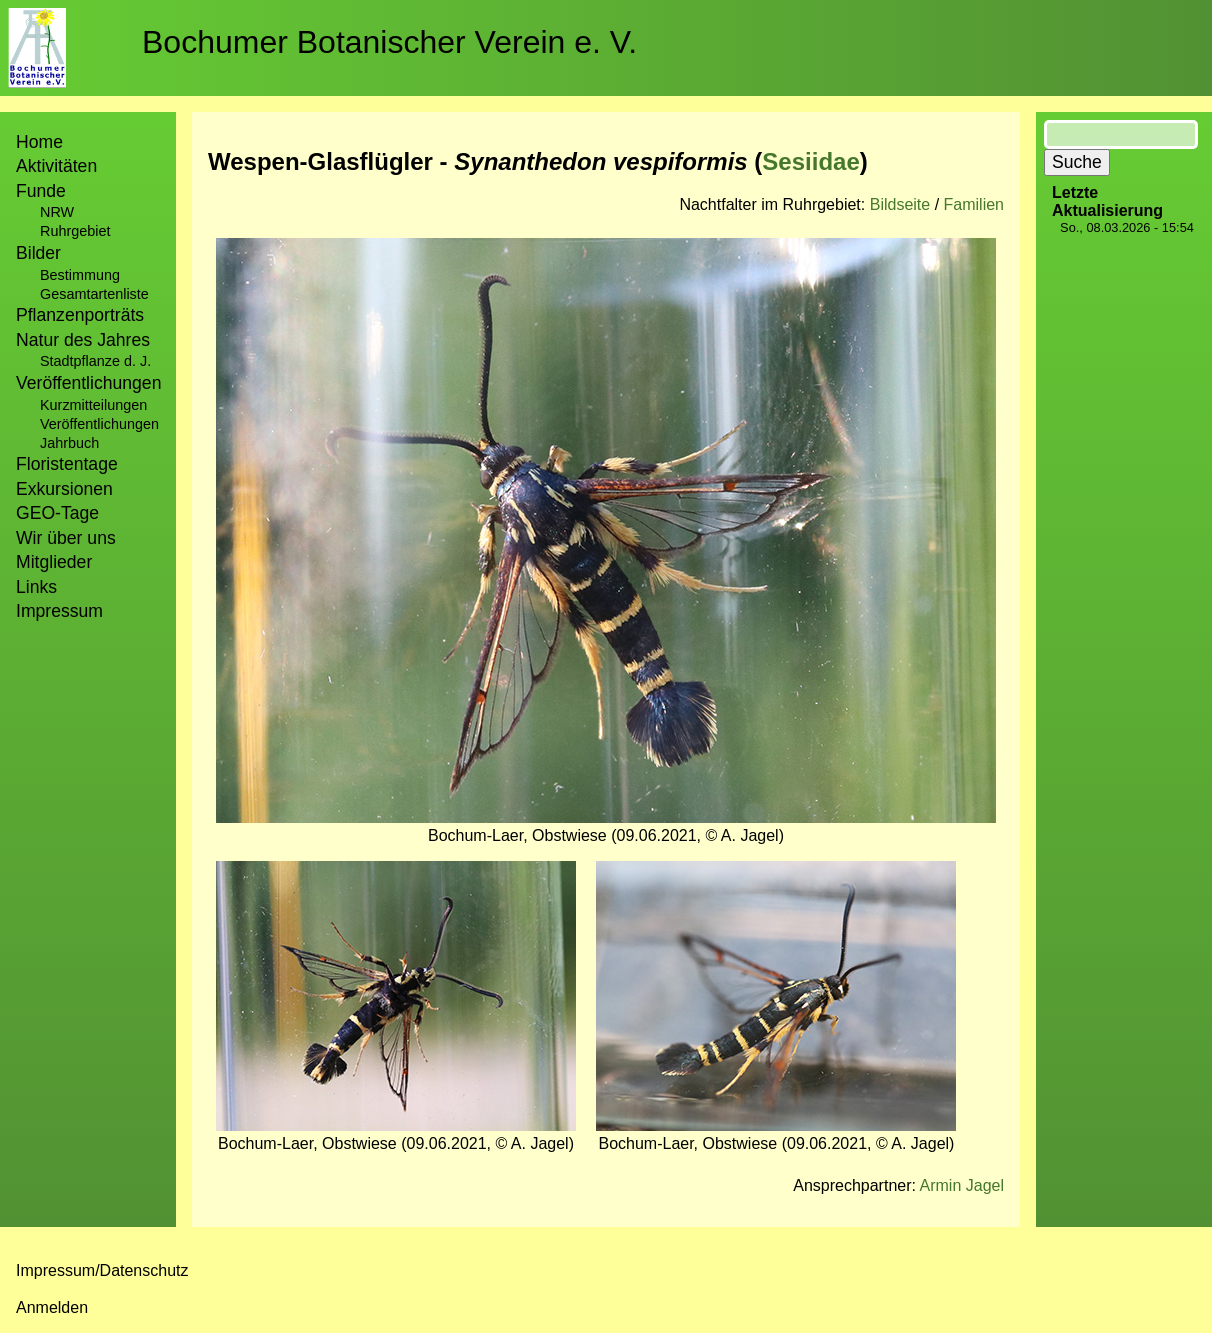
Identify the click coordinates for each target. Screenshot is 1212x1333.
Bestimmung (80, 275)
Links (36, 587)
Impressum (59, 611)
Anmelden (52, 1307)
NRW (57, 212)
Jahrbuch (69, 443)
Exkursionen (64, 489)
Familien (974, 204)
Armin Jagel (962, 1185)
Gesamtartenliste (94, 294)
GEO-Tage (57, 513)
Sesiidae (810, 161)
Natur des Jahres (83, 340)
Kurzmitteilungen (93, 405)
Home (39, 142)
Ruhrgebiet (75, 231)
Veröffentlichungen (99, 424)
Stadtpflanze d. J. (95, 361)
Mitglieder (54, 562)
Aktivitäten (56, 166)
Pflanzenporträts (80, 315)
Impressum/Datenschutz (102, 1270)
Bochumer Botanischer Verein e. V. (389, 42)
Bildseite (900, 204)
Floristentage (67, 464)
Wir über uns (66, 538)
